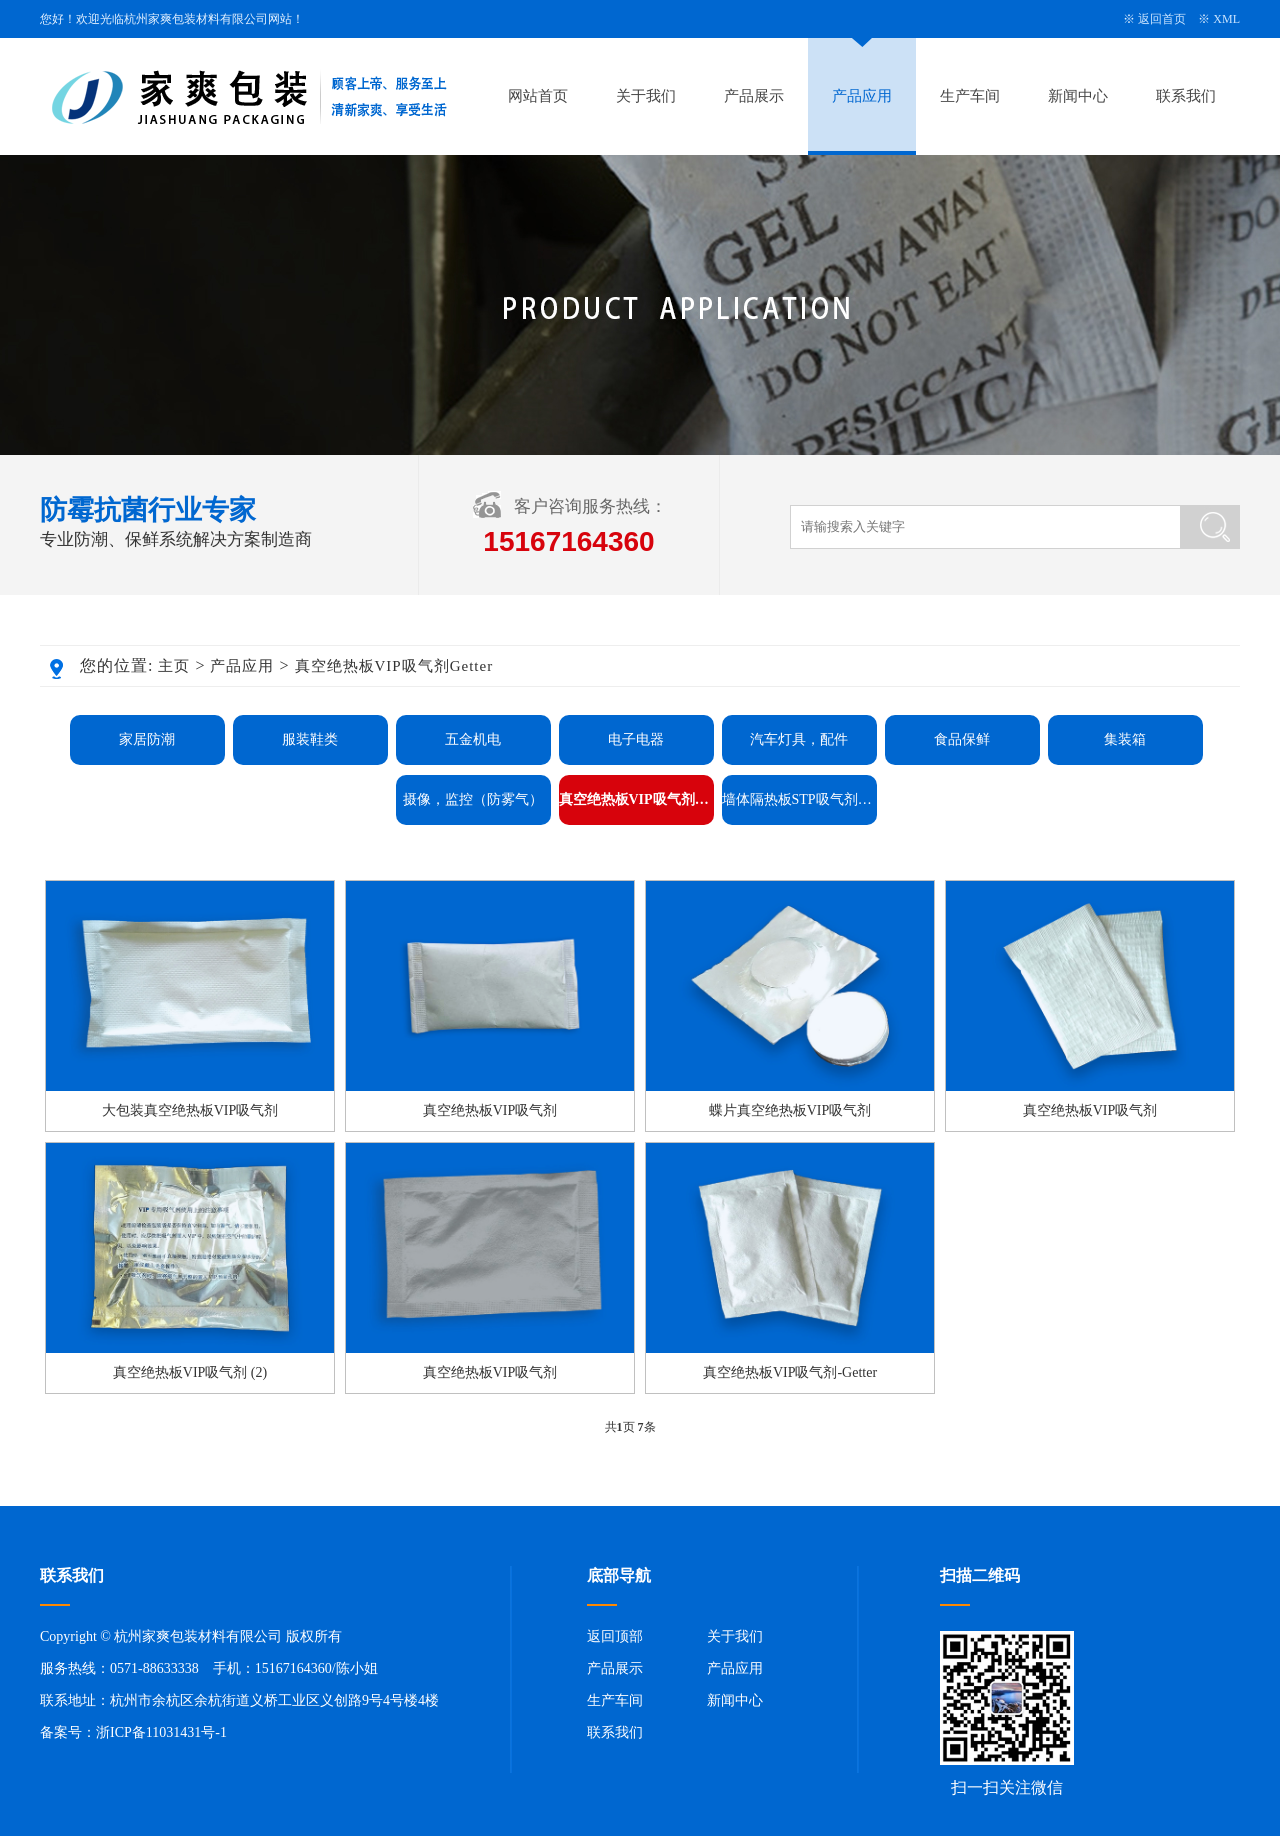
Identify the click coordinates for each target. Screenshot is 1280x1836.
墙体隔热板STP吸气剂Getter (799, 799)
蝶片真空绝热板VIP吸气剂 (790, 1110)
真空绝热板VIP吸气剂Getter (394, 666)
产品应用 (862, 96)
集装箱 (1125, 739)
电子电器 (636, 739)
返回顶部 (615, 1636)
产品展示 (754, 96)
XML (1226, 19)
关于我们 (646, 96)
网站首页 (538, 96)
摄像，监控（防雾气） (473, 799)
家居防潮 (147, 739)
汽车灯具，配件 (799, 739)
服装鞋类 (310, 739)
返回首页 (1162, 19)
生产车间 (970, 96)
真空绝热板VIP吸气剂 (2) (190, 1372)
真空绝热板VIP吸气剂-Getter (790, 1372)
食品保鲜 (962, 739)
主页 (174, 666)
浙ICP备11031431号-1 (161, 1732)
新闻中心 (1078, 96)
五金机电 (473, 739)
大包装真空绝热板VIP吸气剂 (190, 1110)
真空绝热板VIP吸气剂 (490, 1110)
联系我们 (1186, 96)
